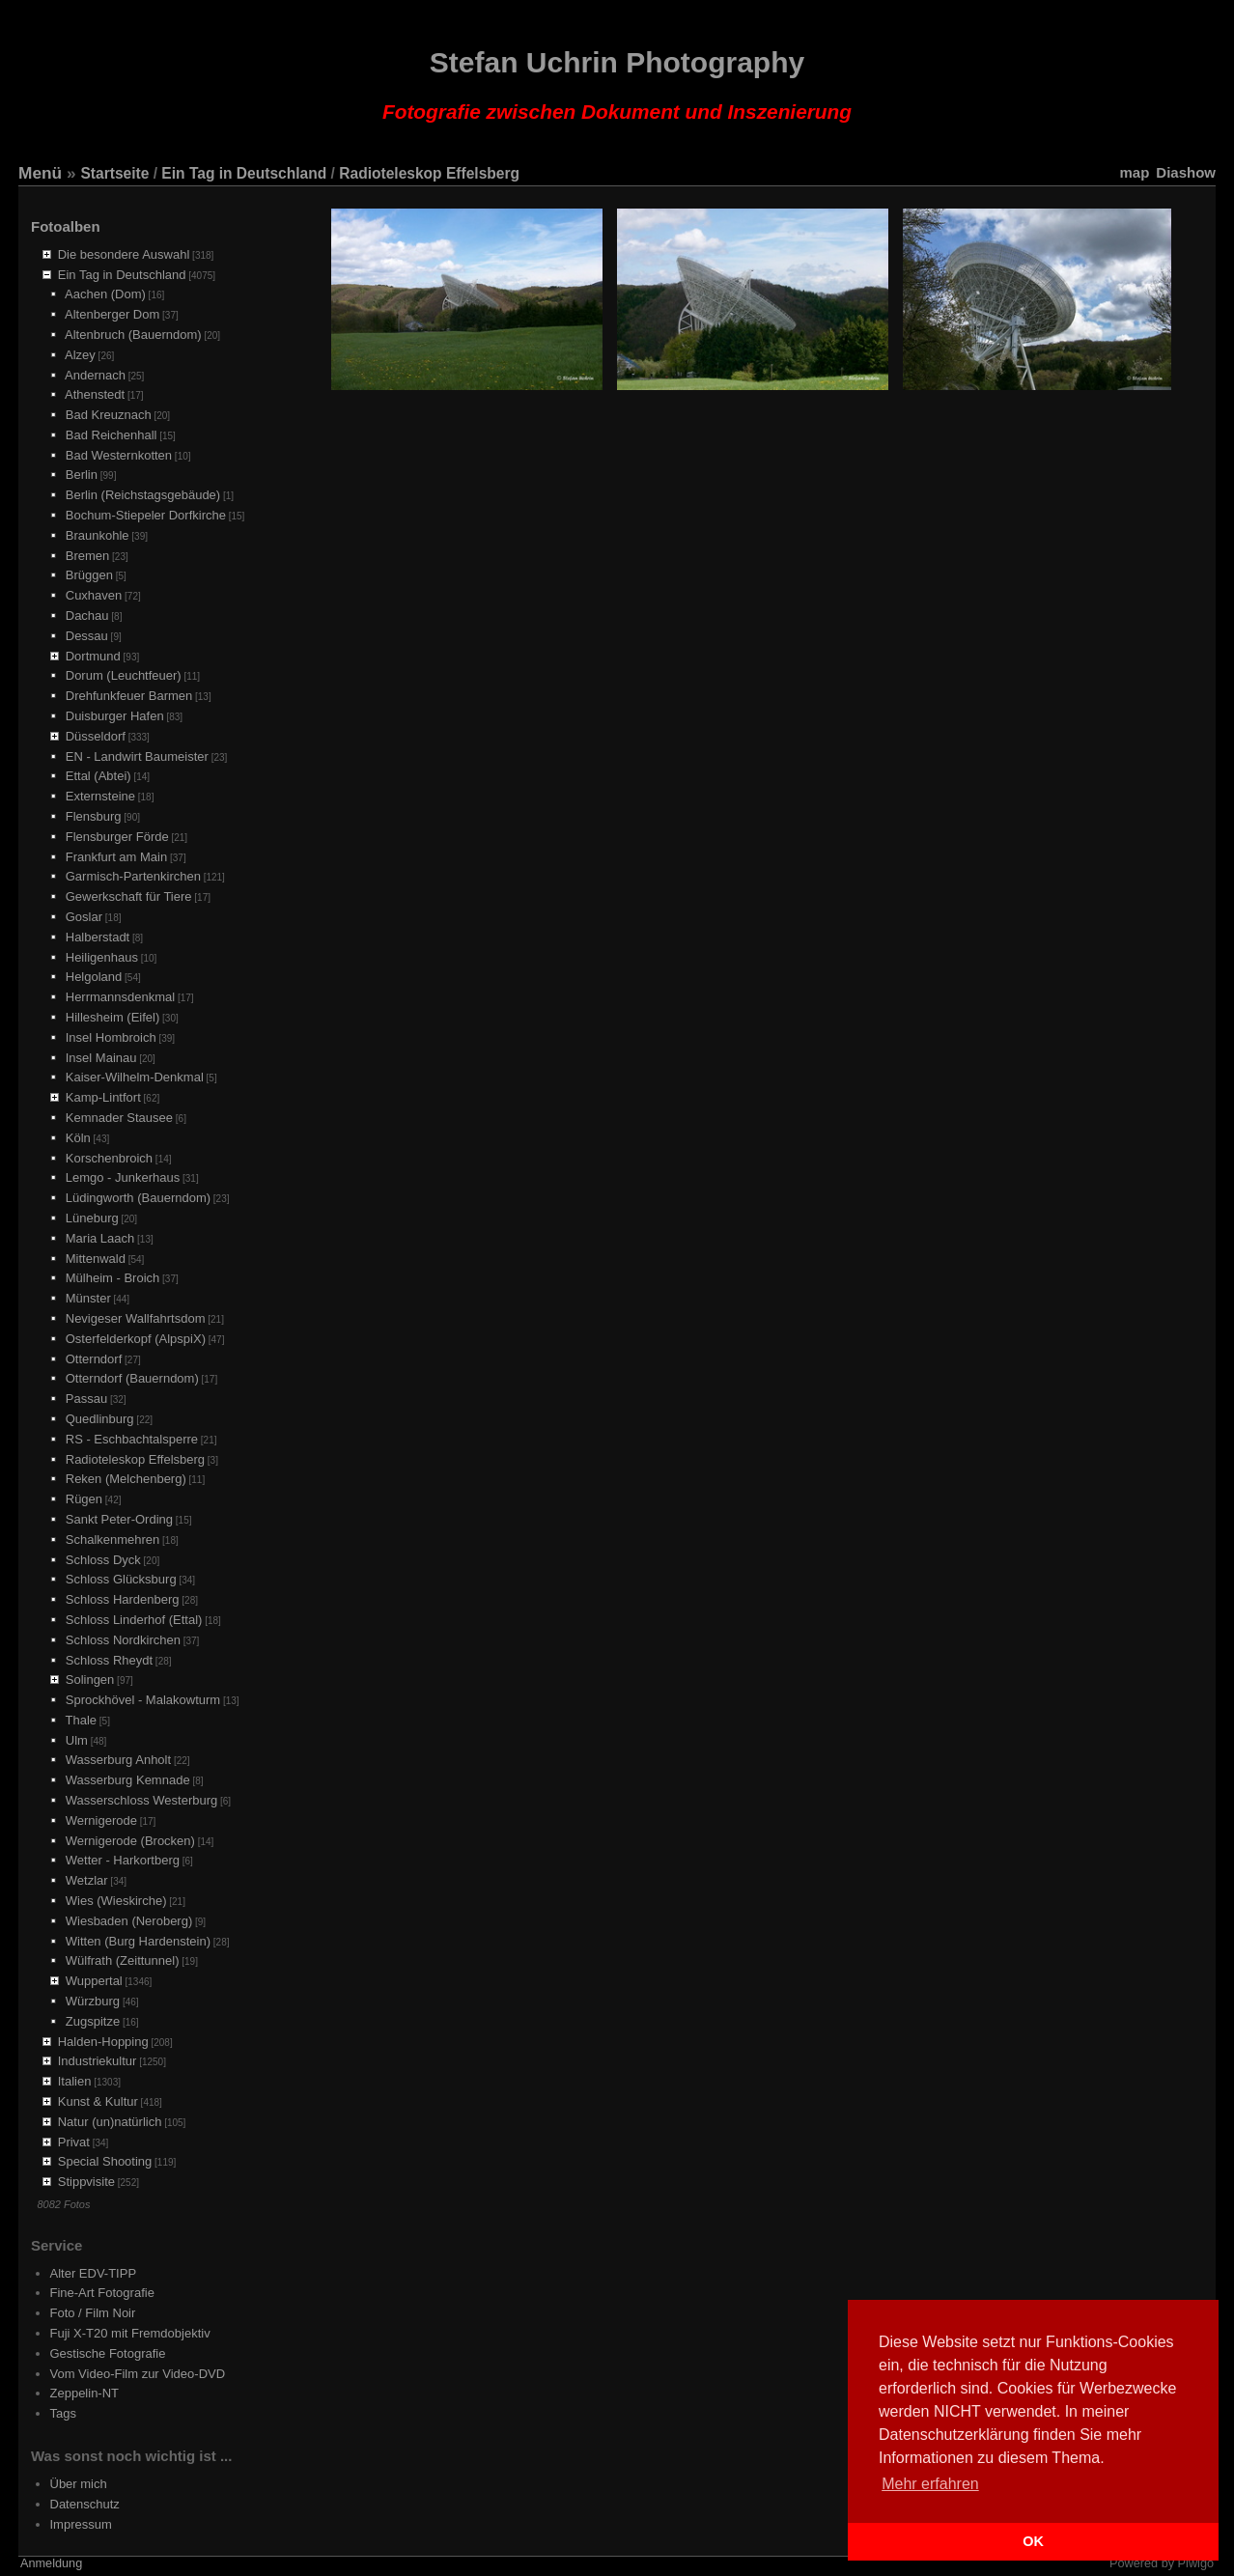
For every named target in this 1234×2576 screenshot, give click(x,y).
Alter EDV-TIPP (93, 2273)
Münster (88, 1298)
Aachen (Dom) (105, 294)
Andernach (95, 375)
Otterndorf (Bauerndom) (132, 1378)
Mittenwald (96, 1258)
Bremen (88, 555)
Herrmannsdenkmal (120, 997)
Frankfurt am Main (116, 857)
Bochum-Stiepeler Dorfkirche (146, 515)
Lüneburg (92, 1218)
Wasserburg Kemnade (128, 1780)
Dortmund (93, 656)
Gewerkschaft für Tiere (129, 896)
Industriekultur (97, 2061)
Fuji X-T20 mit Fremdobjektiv (130, 2333)
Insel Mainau (101, 1057)
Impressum (81, 2524)
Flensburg (94, 816)
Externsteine (100, 796)
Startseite (114, 173)
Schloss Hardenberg (123, 1599)
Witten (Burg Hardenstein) (138, 1941)
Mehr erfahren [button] (930, 2484)
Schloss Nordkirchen (123, 1640)
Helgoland (94, 976)
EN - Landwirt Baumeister (137, 756)
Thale (82, 1720)
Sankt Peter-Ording (119, 1519)
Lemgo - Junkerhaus (123, 1177)
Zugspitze (93, 2021)
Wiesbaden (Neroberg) (129, 1921)
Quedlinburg (100, 1419)
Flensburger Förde (117, 836)
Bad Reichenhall (111, 435)
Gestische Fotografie (108, 2353)
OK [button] (1033, 2541)
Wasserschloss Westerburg (142, 1800)
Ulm (77, 1740)
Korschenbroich (109, 1158)
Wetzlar (87, 1880)
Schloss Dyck (103, 1560)
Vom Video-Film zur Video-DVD (138, 2373)
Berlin (82, 474)
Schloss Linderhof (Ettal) (134, 1619)
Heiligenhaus (102, 957)
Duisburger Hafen (115, 716)
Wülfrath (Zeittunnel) (123, 1960)
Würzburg (93, 2001)
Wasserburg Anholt (118, 1759)
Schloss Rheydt (109, 1660)
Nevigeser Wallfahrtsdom (136, 1318)
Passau (86, 1398)
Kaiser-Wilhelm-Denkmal (135, 1077)
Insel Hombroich (111, 1037)
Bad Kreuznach (109, 414)
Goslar (84, 917)
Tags (63, 2413)
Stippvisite (86, 2181)
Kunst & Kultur (98, 2101)
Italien (75, 2081)
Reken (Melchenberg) (126, 1478)
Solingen (90, 1679)
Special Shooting (105, 2161)
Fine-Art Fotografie (102, 2292)
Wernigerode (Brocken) (130, 1841)
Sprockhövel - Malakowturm (143, 1700)
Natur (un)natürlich (110, 2121)
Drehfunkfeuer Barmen (129, 695)
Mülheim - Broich (113, 1278)
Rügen (84, 1499)
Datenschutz (85, 2504)
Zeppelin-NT (85, 2393)
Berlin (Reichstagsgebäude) (143, 495)
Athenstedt (95, 394)
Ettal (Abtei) (98, 776)
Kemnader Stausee (119, 1117)
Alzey (80, 355)
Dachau (87, 615)
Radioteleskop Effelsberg (429, 173)
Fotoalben (65, 226)
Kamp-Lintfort (103, 1097)
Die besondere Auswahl (124, 254)
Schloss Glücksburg (121, 1579)
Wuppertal (94, 1981)
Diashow (1186, 172)
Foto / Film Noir (93, 2313)
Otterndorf (94, 1359)
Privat (74, 2142)
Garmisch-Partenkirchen (133, 876)
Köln (78, 1138)
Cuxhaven (94, 595)
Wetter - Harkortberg (123, 1860)
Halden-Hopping (103, 2041)
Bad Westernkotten (119, 455)
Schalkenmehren (113, 1539)
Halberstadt (97, 937)
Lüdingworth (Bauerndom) (138, 1197)
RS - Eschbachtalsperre (132, 1439)
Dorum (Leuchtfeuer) (124, 675)
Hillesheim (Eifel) (113, 1017)
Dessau (87, 636)
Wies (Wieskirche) (116, 1900)
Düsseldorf (96, 736)
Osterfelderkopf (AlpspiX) (136, 1338)
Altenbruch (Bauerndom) (133, 334)
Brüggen (89, 575)
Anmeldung (51, 2563)
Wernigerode (101, 1820)
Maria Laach (100, 1238)
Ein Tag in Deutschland (243, 173)
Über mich (78, 2484)
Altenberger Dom (112, 314)
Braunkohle (97, 535)
